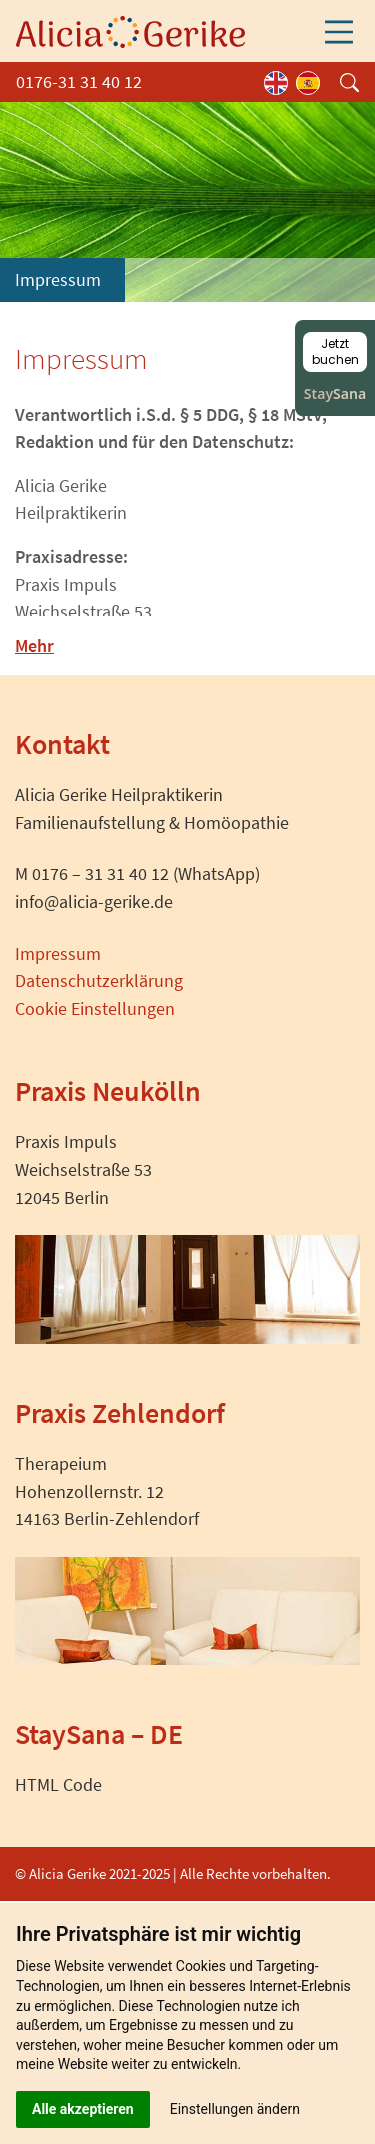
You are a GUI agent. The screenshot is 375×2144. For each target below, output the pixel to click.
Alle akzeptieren (83, 2109)
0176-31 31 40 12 (79, 81)
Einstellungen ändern (235, 2109)
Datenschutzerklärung (99, 980)
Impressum (58, 953)
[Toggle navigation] (339, 32)
